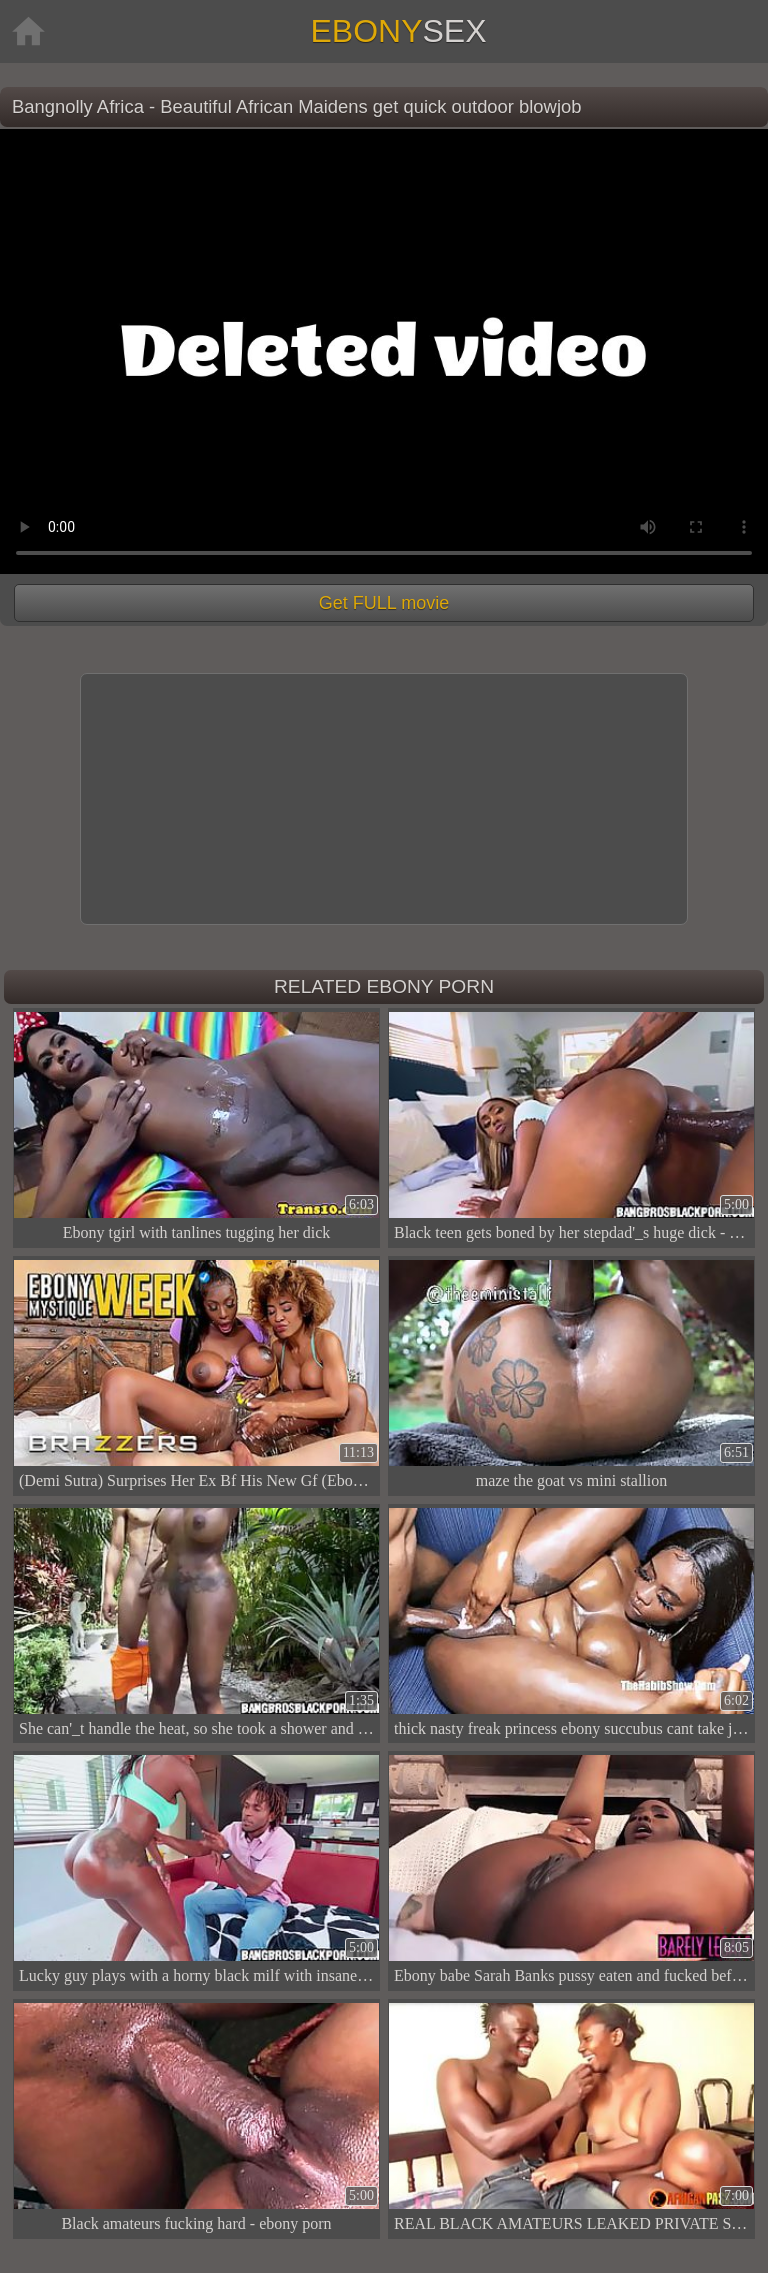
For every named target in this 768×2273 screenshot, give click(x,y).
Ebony (398, 31)
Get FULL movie (384, 603)
